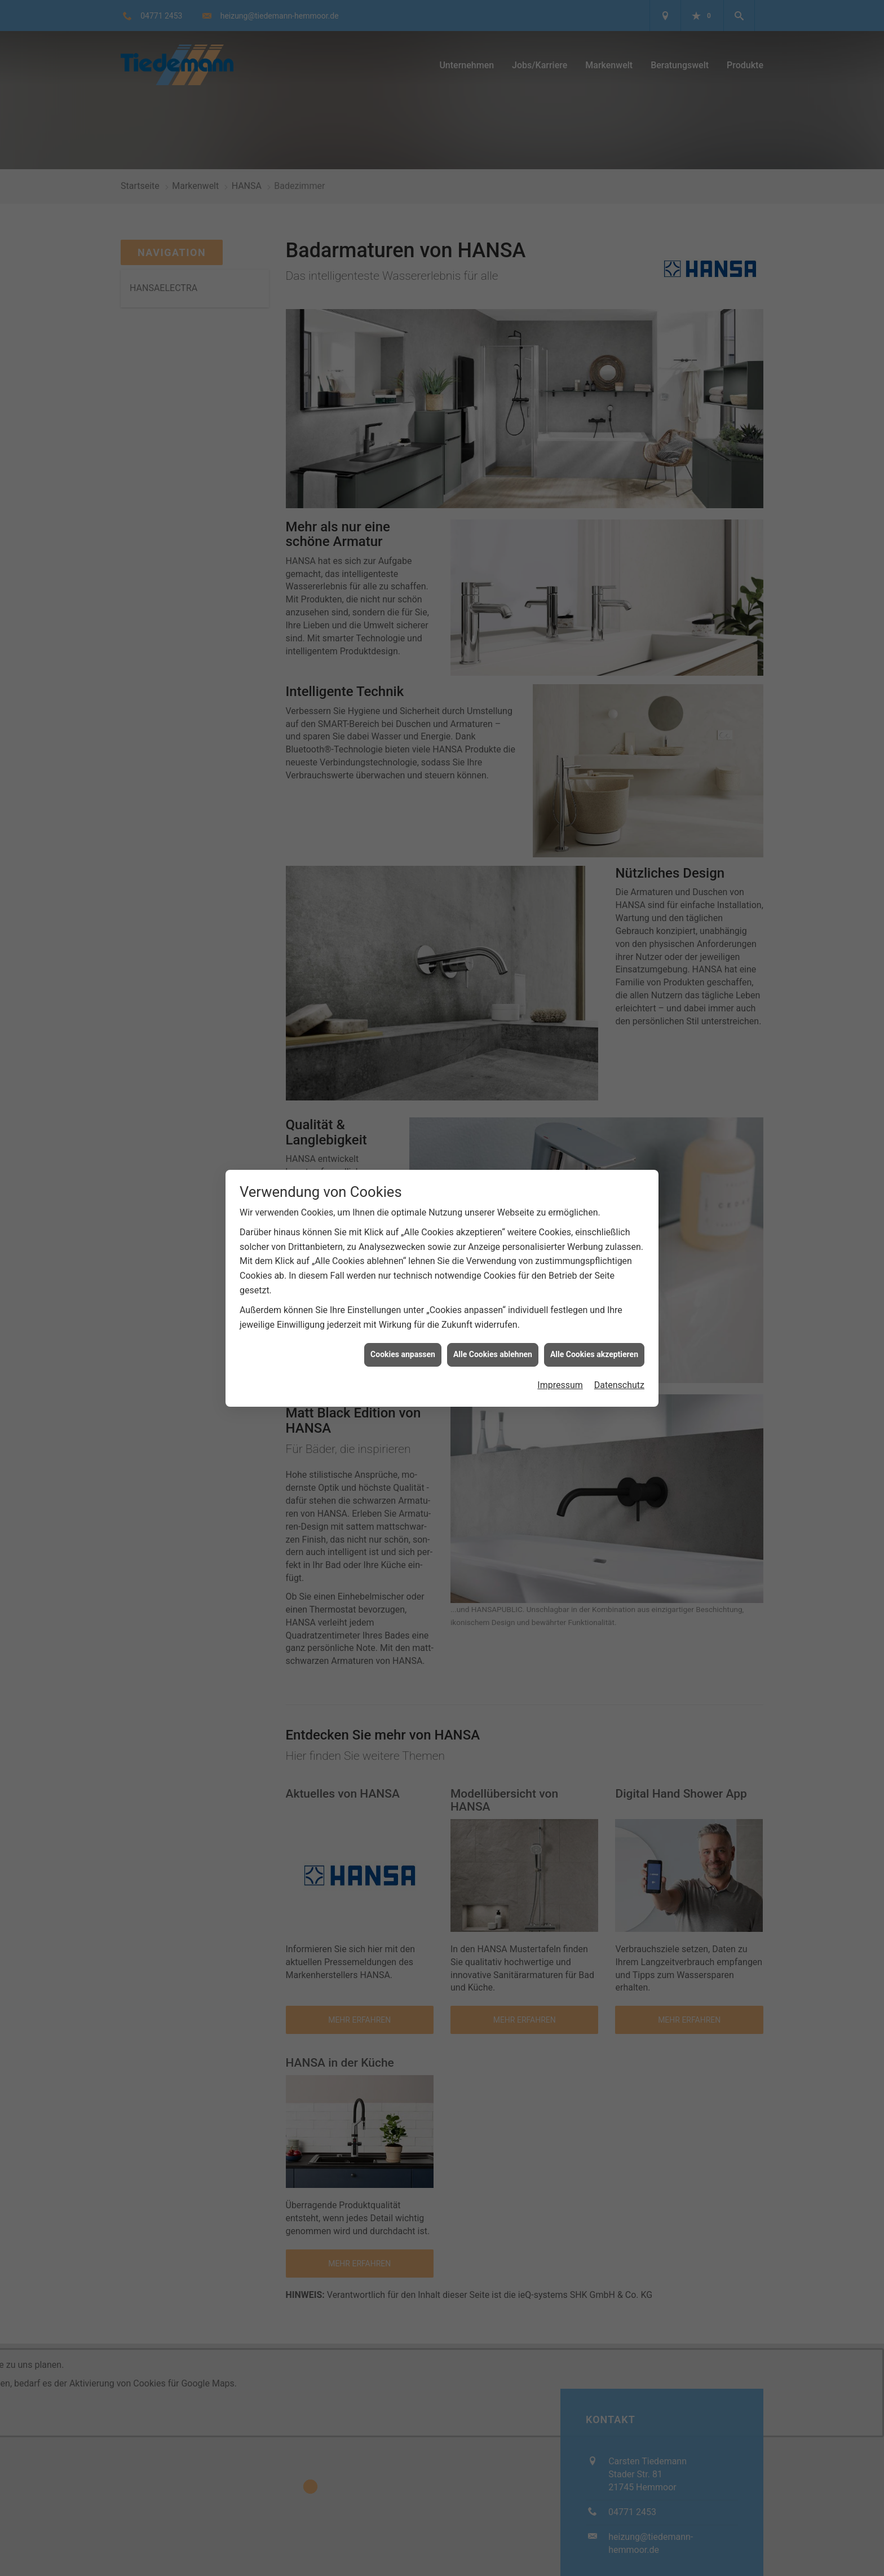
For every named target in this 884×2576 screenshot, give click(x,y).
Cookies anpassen (402, 1354)
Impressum (560, 1385)
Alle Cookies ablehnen (492, 1354)
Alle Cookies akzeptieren (594, 1354)
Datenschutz (619, 1385)
